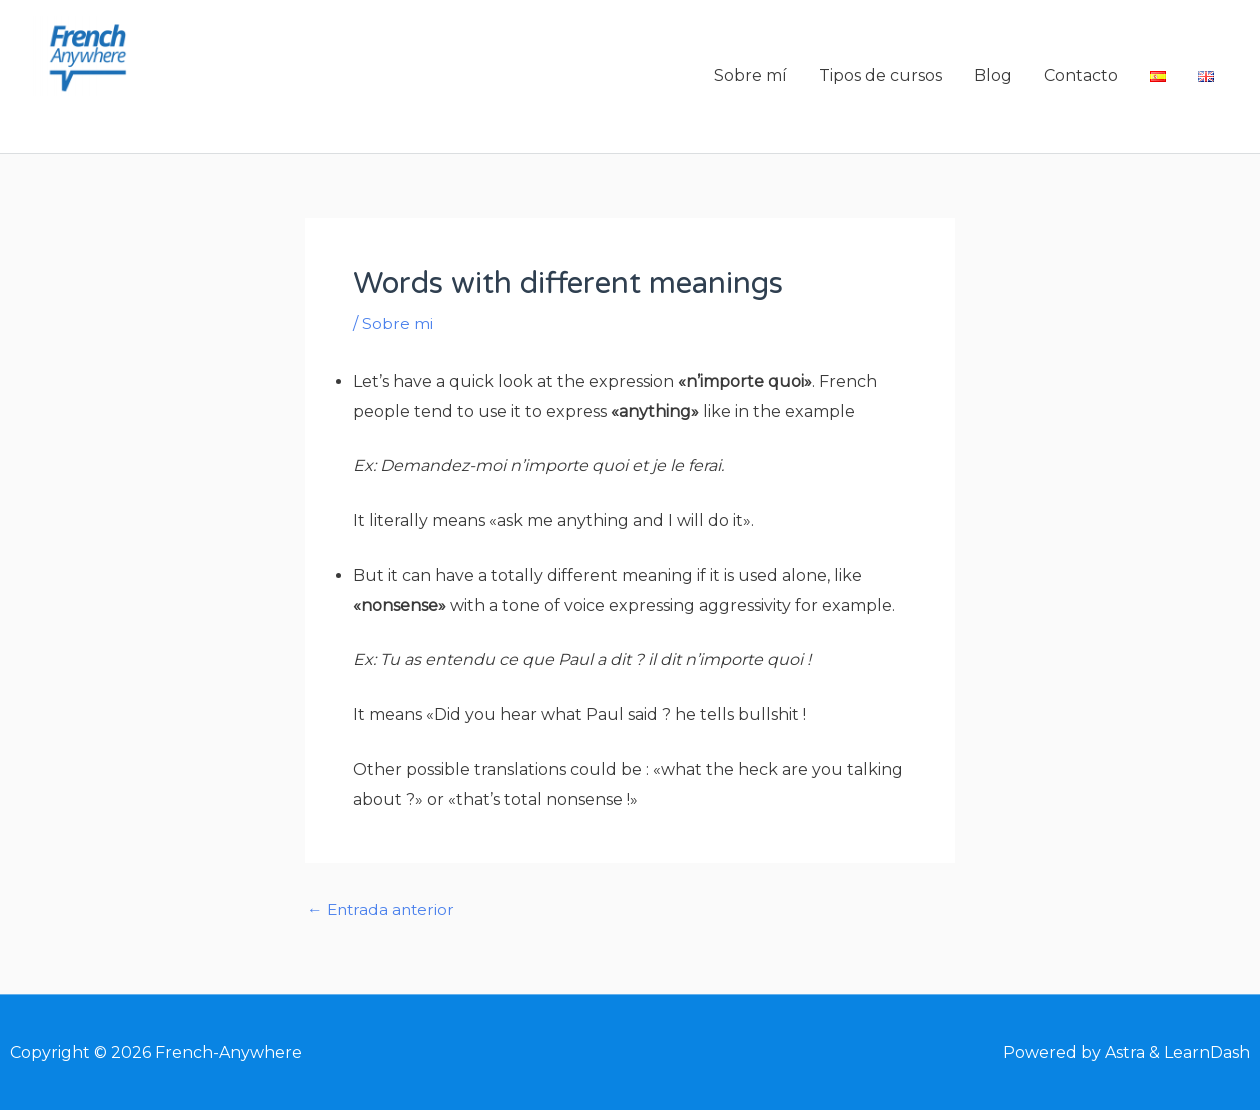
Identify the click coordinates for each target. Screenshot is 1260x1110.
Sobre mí (750, 79)
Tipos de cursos (880, 79)
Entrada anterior (383, 916)
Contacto (1081, 79)
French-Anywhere (180, 122)
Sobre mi (397, 329)
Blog (993, 79)
